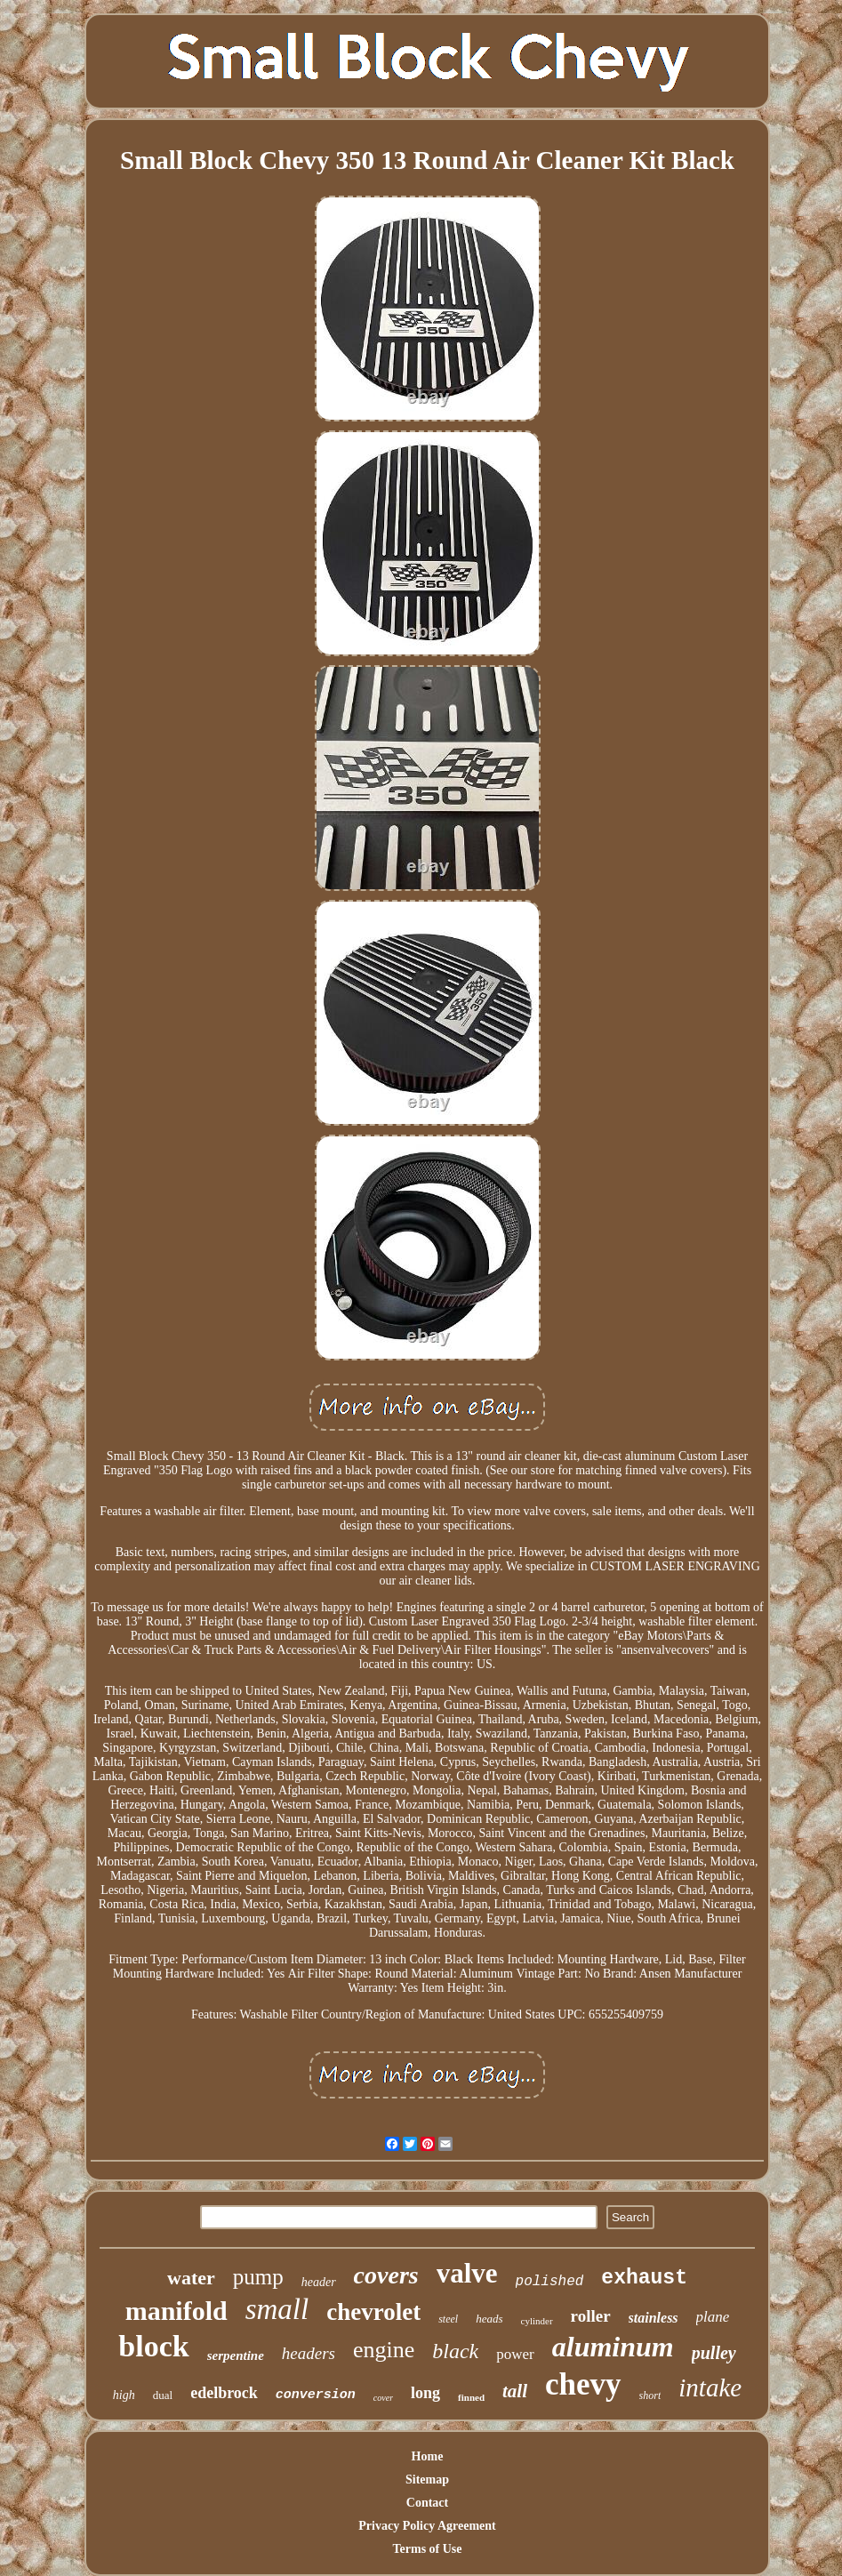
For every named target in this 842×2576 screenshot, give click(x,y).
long (425, 2393)
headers (308, 2353)
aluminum (613, 2347)
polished (550, 2282)
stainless (653, 2317)
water (191, 2278)
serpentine (235, 2355)
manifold (176, 2310)
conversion (316, 2395)
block (153, 2346)
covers (386, 2275)
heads (489, 2318)
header (318, 2282)
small (277, 2309)
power (514, 2354)
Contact (427, 2502)
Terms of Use (426, 2549)
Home (428, 2456)
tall (514, 2391)
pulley (714, 2353)
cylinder (537, 2320)
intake (710, 2387)
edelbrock (224, 2393)
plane (713, 2316)
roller (591, 2316)
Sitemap (427, 2479)
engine (383, 2350)
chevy (583, 2384)
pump (258, 2277)
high (124, 2395)
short (650, 2395)
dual (162, 2395)
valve (467, 2273)
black (455, 2351)
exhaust (644, 2278)
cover (383, 2398)
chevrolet (373, 2312)
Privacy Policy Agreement (426, 2525)
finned (471, 2397)
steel (448, 2319)
